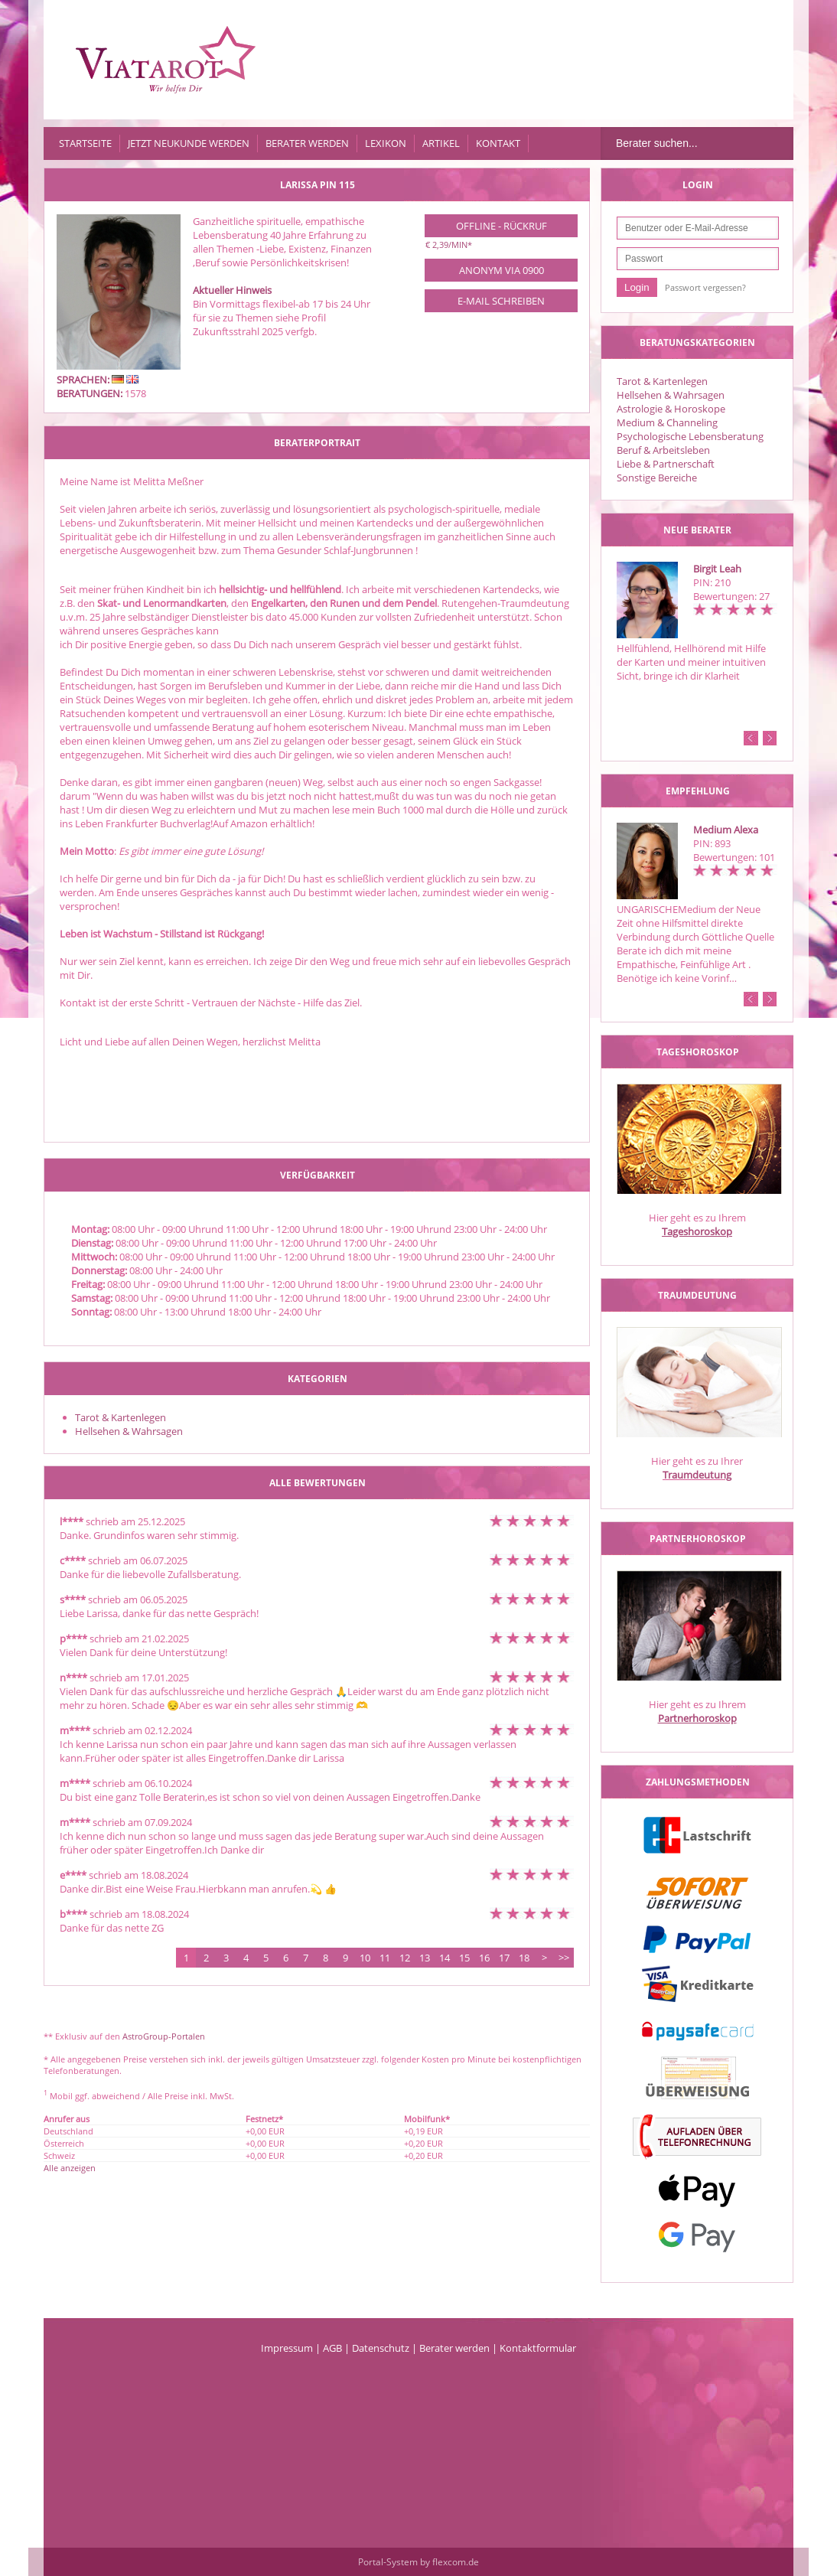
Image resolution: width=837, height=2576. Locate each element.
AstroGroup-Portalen (163, 2036)
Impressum (287, 2348)
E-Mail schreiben (501, 301)
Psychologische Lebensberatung (690, 436)
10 (365, 1958)
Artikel (441, 143)
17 (504, 1958)
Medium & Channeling (667, 422)
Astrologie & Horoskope (671, 409)
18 (524, 1958)
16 (484, 1958)
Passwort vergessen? (705, 287)
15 (464, 1958)
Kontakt (498, 143)
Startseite (85, 143)
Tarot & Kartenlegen (662, 381)
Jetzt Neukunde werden (188, 143)
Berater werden (307, 143)
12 (404, 1958)
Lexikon (385, 143)
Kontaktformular (538, 2348)
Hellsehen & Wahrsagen (671, 395)
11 (384, 1958)
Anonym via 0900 (501, 270)
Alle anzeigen (70, 2167)
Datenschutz (380, 2348)
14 (444, 1958)
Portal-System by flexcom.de (418, 2561)
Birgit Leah (717, 569)
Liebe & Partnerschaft (666, 464)
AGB (332, 2348)
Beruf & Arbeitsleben (663, 450)
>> (564, 1958)
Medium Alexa (725, 829)
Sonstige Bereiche (657, 477)
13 (424, 1958)
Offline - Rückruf (501, 226)
